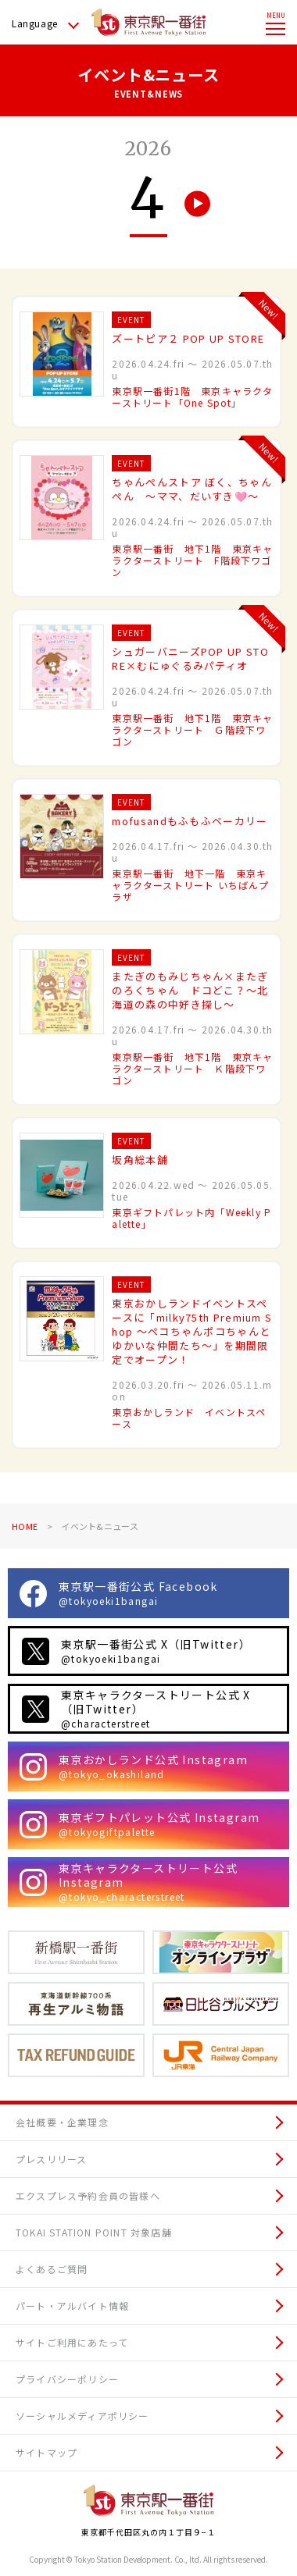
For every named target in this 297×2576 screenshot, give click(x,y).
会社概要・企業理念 (62, 2122)
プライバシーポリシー (67, 2379)
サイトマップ (46, 2452)
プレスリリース (51, 2158)
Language (35, 23)
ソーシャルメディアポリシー (82, 2415)
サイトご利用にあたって (72, 2342)
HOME (25, 1526)
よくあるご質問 (52, 2268)
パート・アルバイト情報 (72, 2305)
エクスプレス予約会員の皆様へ (88, 2195)
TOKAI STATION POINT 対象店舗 (94, 2232)
